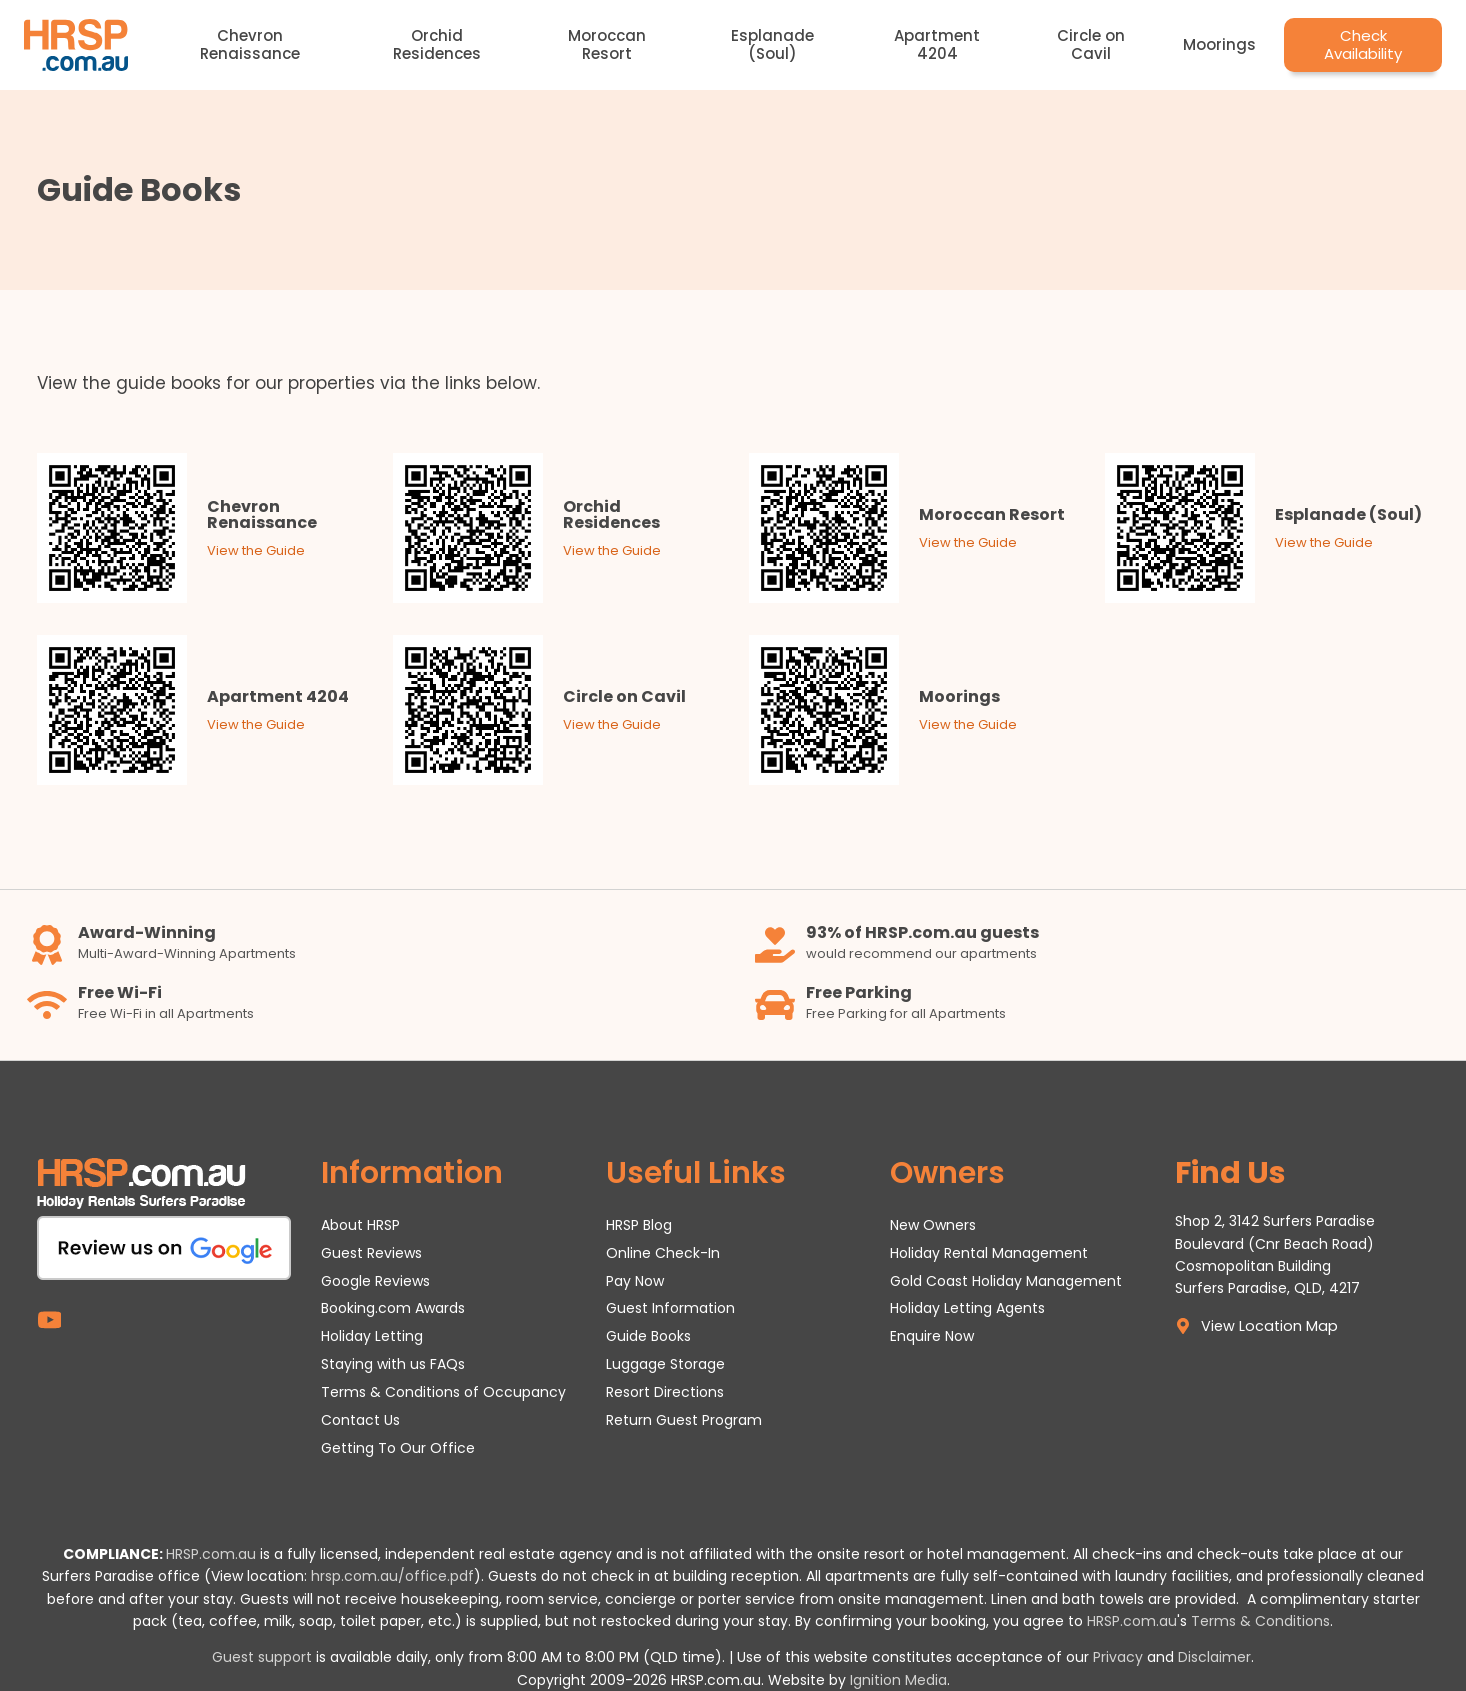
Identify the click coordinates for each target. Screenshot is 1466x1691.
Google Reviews (375, 1281)
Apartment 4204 (937, 44)
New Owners (933, 1225)
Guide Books (648, 1336)
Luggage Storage (665, 1364)
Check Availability (1363, 44)
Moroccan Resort (607, 44)
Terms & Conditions (1260, 1621)
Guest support (262, 1657)
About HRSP (360, 1225)
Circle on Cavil (1091, 44)
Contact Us (360, 1420)
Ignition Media (898, 1680)
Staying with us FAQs (393, 1364)
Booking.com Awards (393, 1308)
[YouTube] (49, 1321)
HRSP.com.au (211, 1554)
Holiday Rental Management (989, 1253)
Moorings (1219, 44)
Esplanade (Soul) (772, 44)
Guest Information (670, 1308)
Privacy (1118, 1657)
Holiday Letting (372, 1336)
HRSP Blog (639, 1225)
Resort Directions (665, 1392)
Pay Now (635, 1281)
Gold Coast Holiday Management (1006, 1281)
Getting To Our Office (398, 1448)
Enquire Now (932, 1336)
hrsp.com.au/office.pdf (392, 1576)
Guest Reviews (371, 1253)
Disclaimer (1214, 1657)
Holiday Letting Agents (967, 1308)
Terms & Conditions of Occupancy (443, 1392)
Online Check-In (663, 1253)
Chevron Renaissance (250, 44)
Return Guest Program (684, 1420)
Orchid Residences (437, 44)
